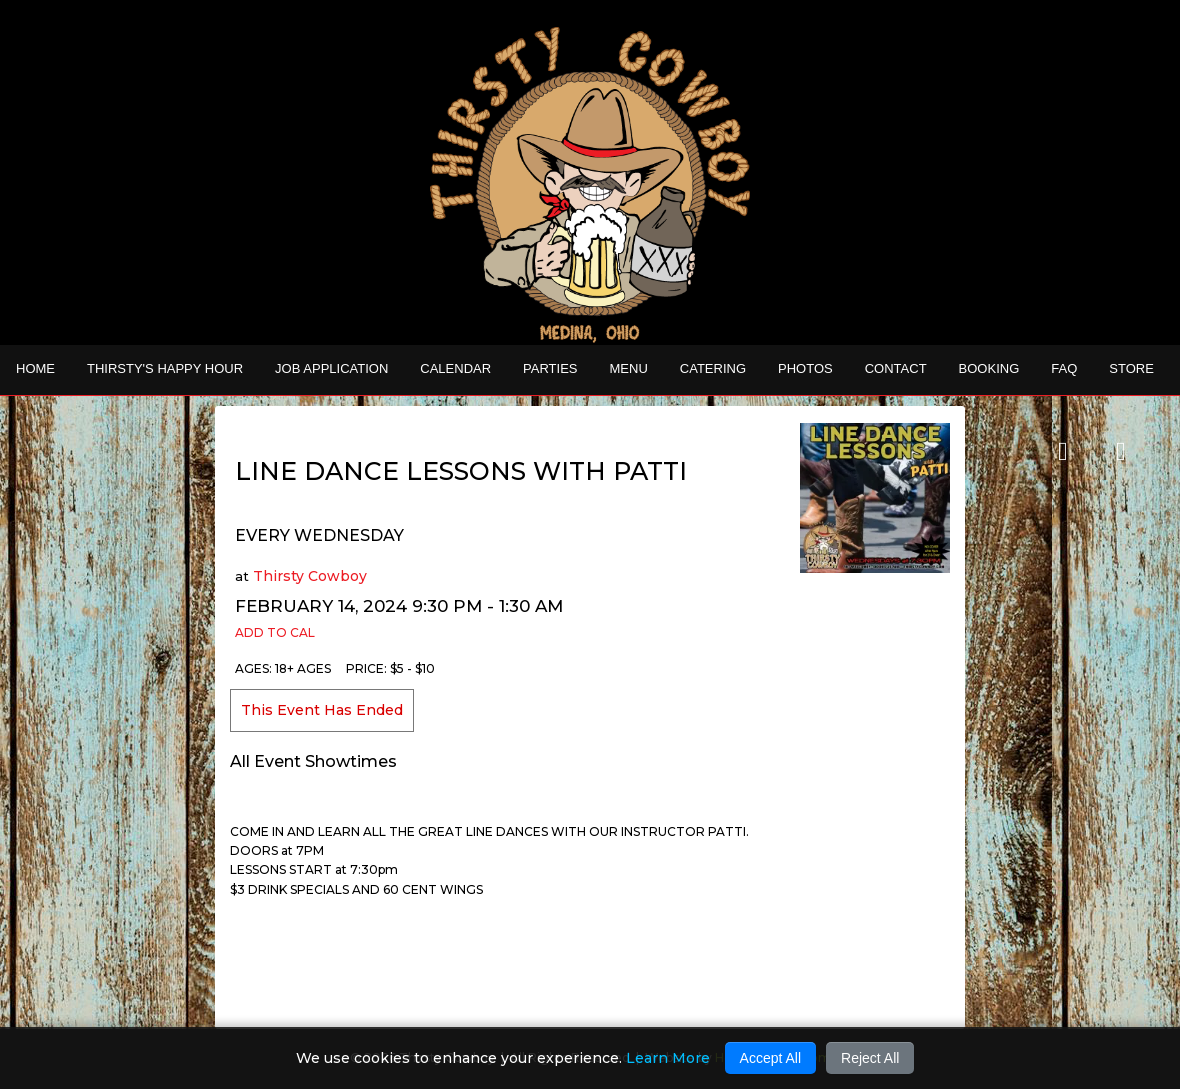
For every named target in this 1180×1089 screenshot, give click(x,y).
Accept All (770, 1058)
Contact (896, 368)
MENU (629, 368)
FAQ (1064, 368)
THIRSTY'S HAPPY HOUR (165, 368)
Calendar (455, 368)
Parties (550, 368)
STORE (1131, 368)
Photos (805, 368)
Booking (989, 368)
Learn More (668, 1058)
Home (35, 368)
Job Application (331, 368)
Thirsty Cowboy (310, 576)
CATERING (713, 368)
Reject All (870, 1058)
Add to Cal (275, 632)
